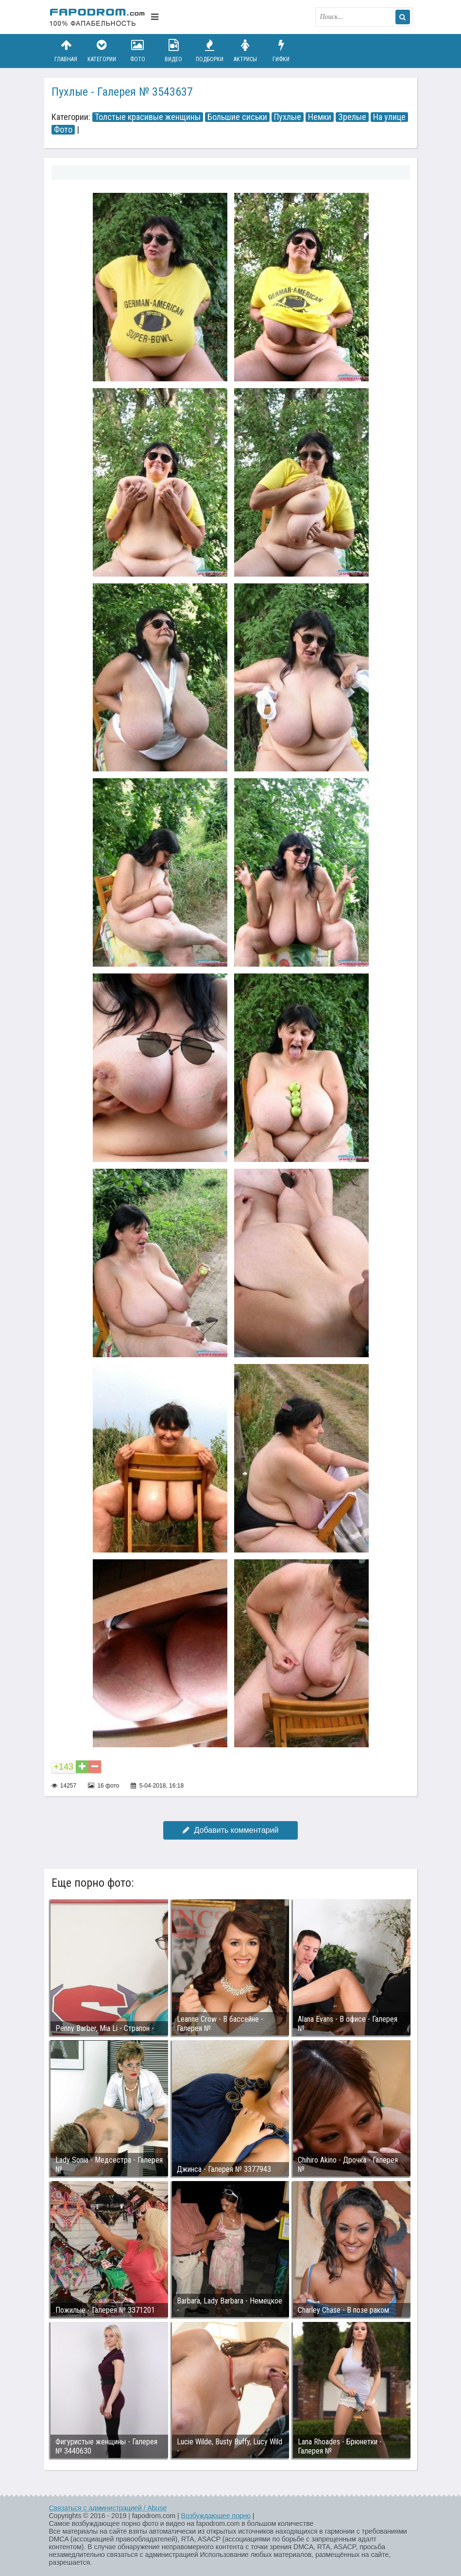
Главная (66, 51)
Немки (319, 117)
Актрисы (245, 51)
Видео (173, 51)
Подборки (209, 51)
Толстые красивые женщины (148, 117)
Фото (137, 51)
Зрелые (352, 117)
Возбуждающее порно (216, 2516)
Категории (102, 51)
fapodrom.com (97, 17)
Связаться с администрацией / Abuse (108, 2508)
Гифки (281, 51)
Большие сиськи (237, 117)
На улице (389, 117)
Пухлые (287, 117)
